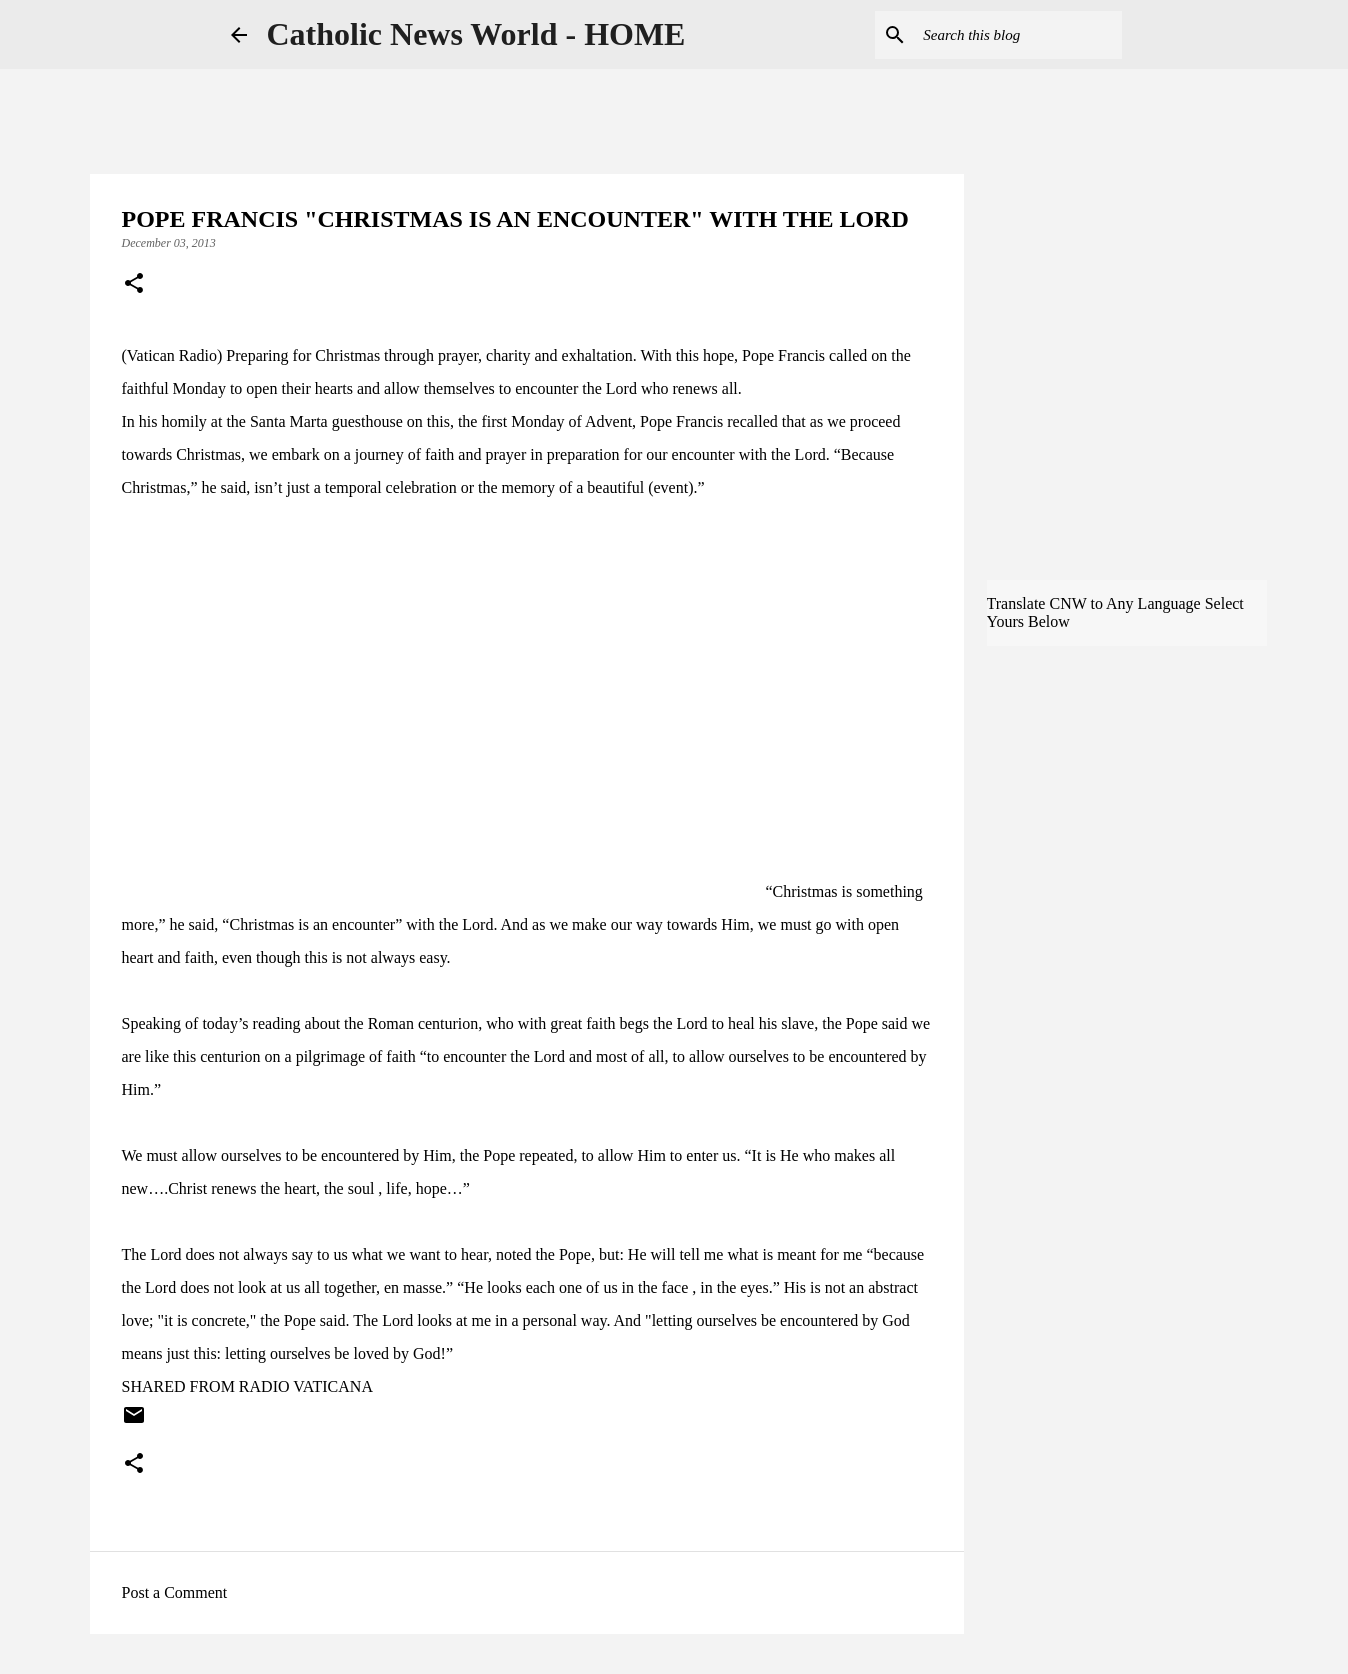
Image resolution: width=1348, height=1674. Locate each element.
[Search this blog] (1017, 35)
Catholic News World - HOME (476, 34)
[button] (134, 285)
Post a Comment (175, 1592)
